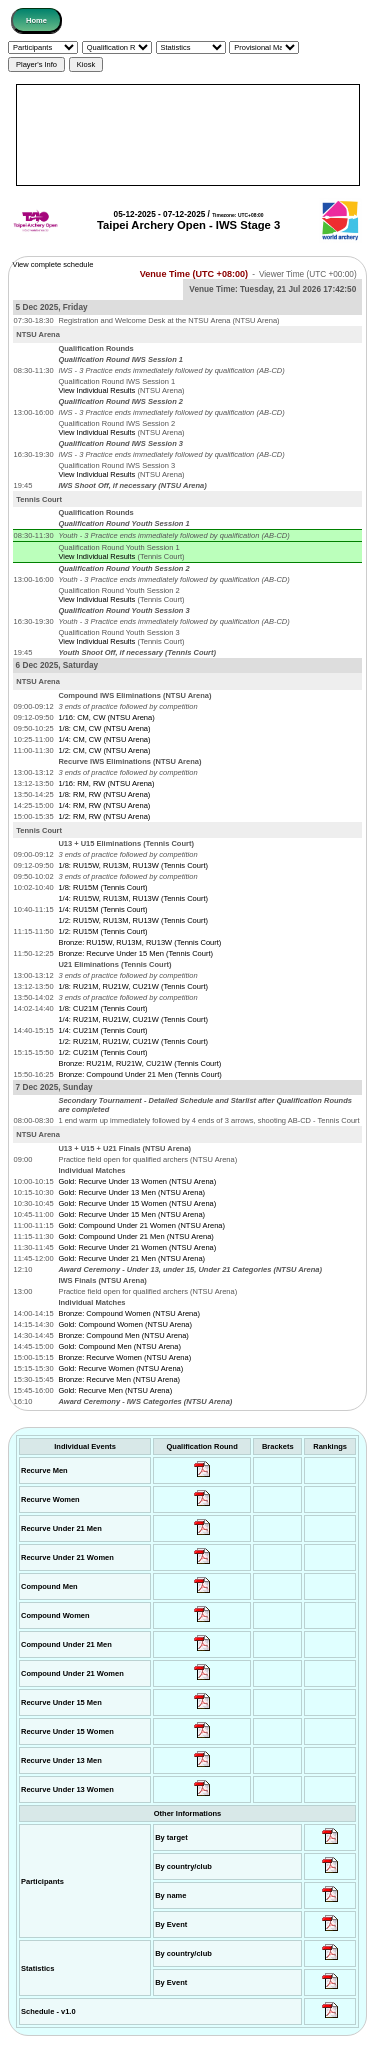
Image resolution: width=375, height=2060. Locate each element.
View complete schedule (53, 264)
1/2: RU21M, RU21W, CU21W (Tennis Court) (133, 1041)
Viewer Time (308, 274)
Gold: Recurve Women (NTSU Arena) (120, 1368)
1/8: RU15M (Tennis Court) (102, 887)
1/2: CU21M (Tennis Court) (102, 1052)
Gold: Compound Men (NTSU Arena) (119, 1346)
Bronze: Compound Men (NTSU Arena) (123, 1335)
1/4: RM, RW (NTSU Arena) (104, 805)
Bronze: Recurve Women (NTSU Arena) (124, 1357)
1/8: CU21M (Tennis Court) (102, 1008)
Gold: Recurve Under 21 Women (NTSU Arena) (137, 1247)
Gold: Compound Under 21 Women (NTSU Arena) (141, 1225)
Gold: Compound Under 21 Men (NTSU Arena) (136, 1236)
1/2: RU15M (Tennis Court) (102, 931)
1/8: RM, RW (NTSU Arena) (104, 794)
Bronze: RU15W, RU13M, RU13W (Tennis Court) (139, 942)
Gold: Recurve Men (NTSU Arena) (115, 1390)
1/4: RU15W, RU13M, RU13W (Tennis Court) (133, 898)
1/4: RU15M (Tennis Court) (102, 909)
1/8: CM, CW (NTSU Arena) (104, 728)
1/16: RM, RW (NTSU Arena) (106, 783)
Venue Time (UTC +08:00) (194, 274)
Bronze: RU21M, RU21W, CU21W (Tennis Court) (139, 1063)
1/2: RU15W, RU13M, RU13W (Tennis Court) (133, 920)
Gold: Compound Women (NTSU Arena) (125, 1324)
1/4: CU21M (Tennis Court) (102, 1030)
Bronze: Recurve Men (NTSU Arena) (119, 1379)
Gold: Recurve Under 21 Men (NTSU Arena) (131, 1258)
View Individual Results (96, 390)
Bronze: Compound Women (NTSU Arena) (129, 1313)
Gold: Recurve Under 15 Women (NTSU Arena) (137, 1203)
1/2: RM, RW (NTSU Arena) (104, 816)
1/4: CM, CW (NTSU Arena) (104, 739)
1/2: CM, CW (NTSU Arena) (104, 750)
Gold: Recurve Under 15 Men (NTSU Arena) (131, 1214)
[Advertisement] (188, 135)
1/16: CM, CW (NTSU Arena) (106, 717)
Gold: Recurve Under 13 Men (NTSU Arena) (131, 1192)
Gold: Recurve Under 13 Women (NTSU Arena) (137, 1181)
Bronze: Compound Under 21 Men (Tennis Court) (139, 1074)
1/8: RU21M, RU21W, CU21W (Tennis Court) (133, 986)
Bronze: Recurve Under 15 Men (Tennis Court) (135, 953)
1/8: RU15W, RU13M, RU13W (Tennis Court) (133, 865)
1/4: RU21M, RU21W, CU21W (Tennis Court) (133, 1019)
